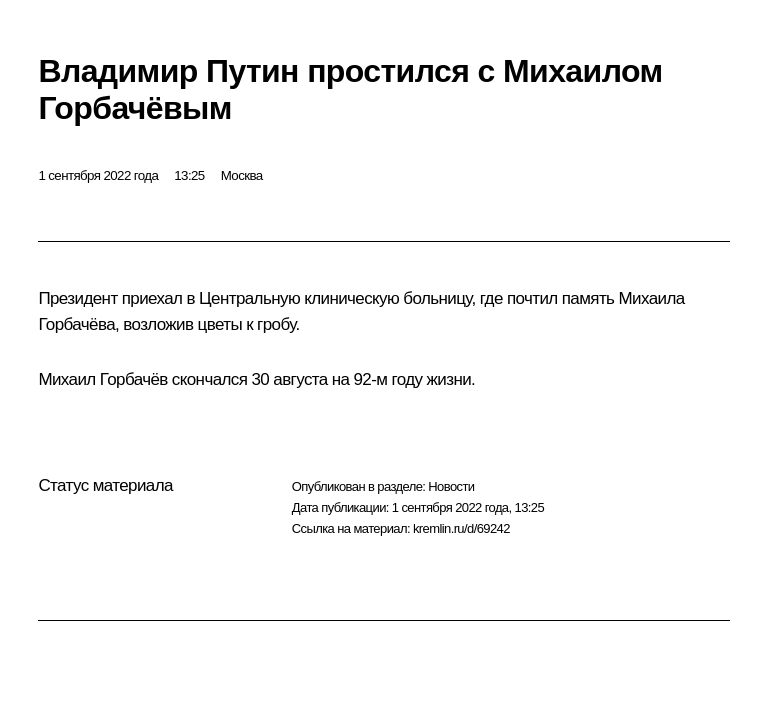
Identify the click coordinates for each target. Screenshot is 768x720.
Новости (451, 486)
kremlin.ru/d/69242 (461, 528)
